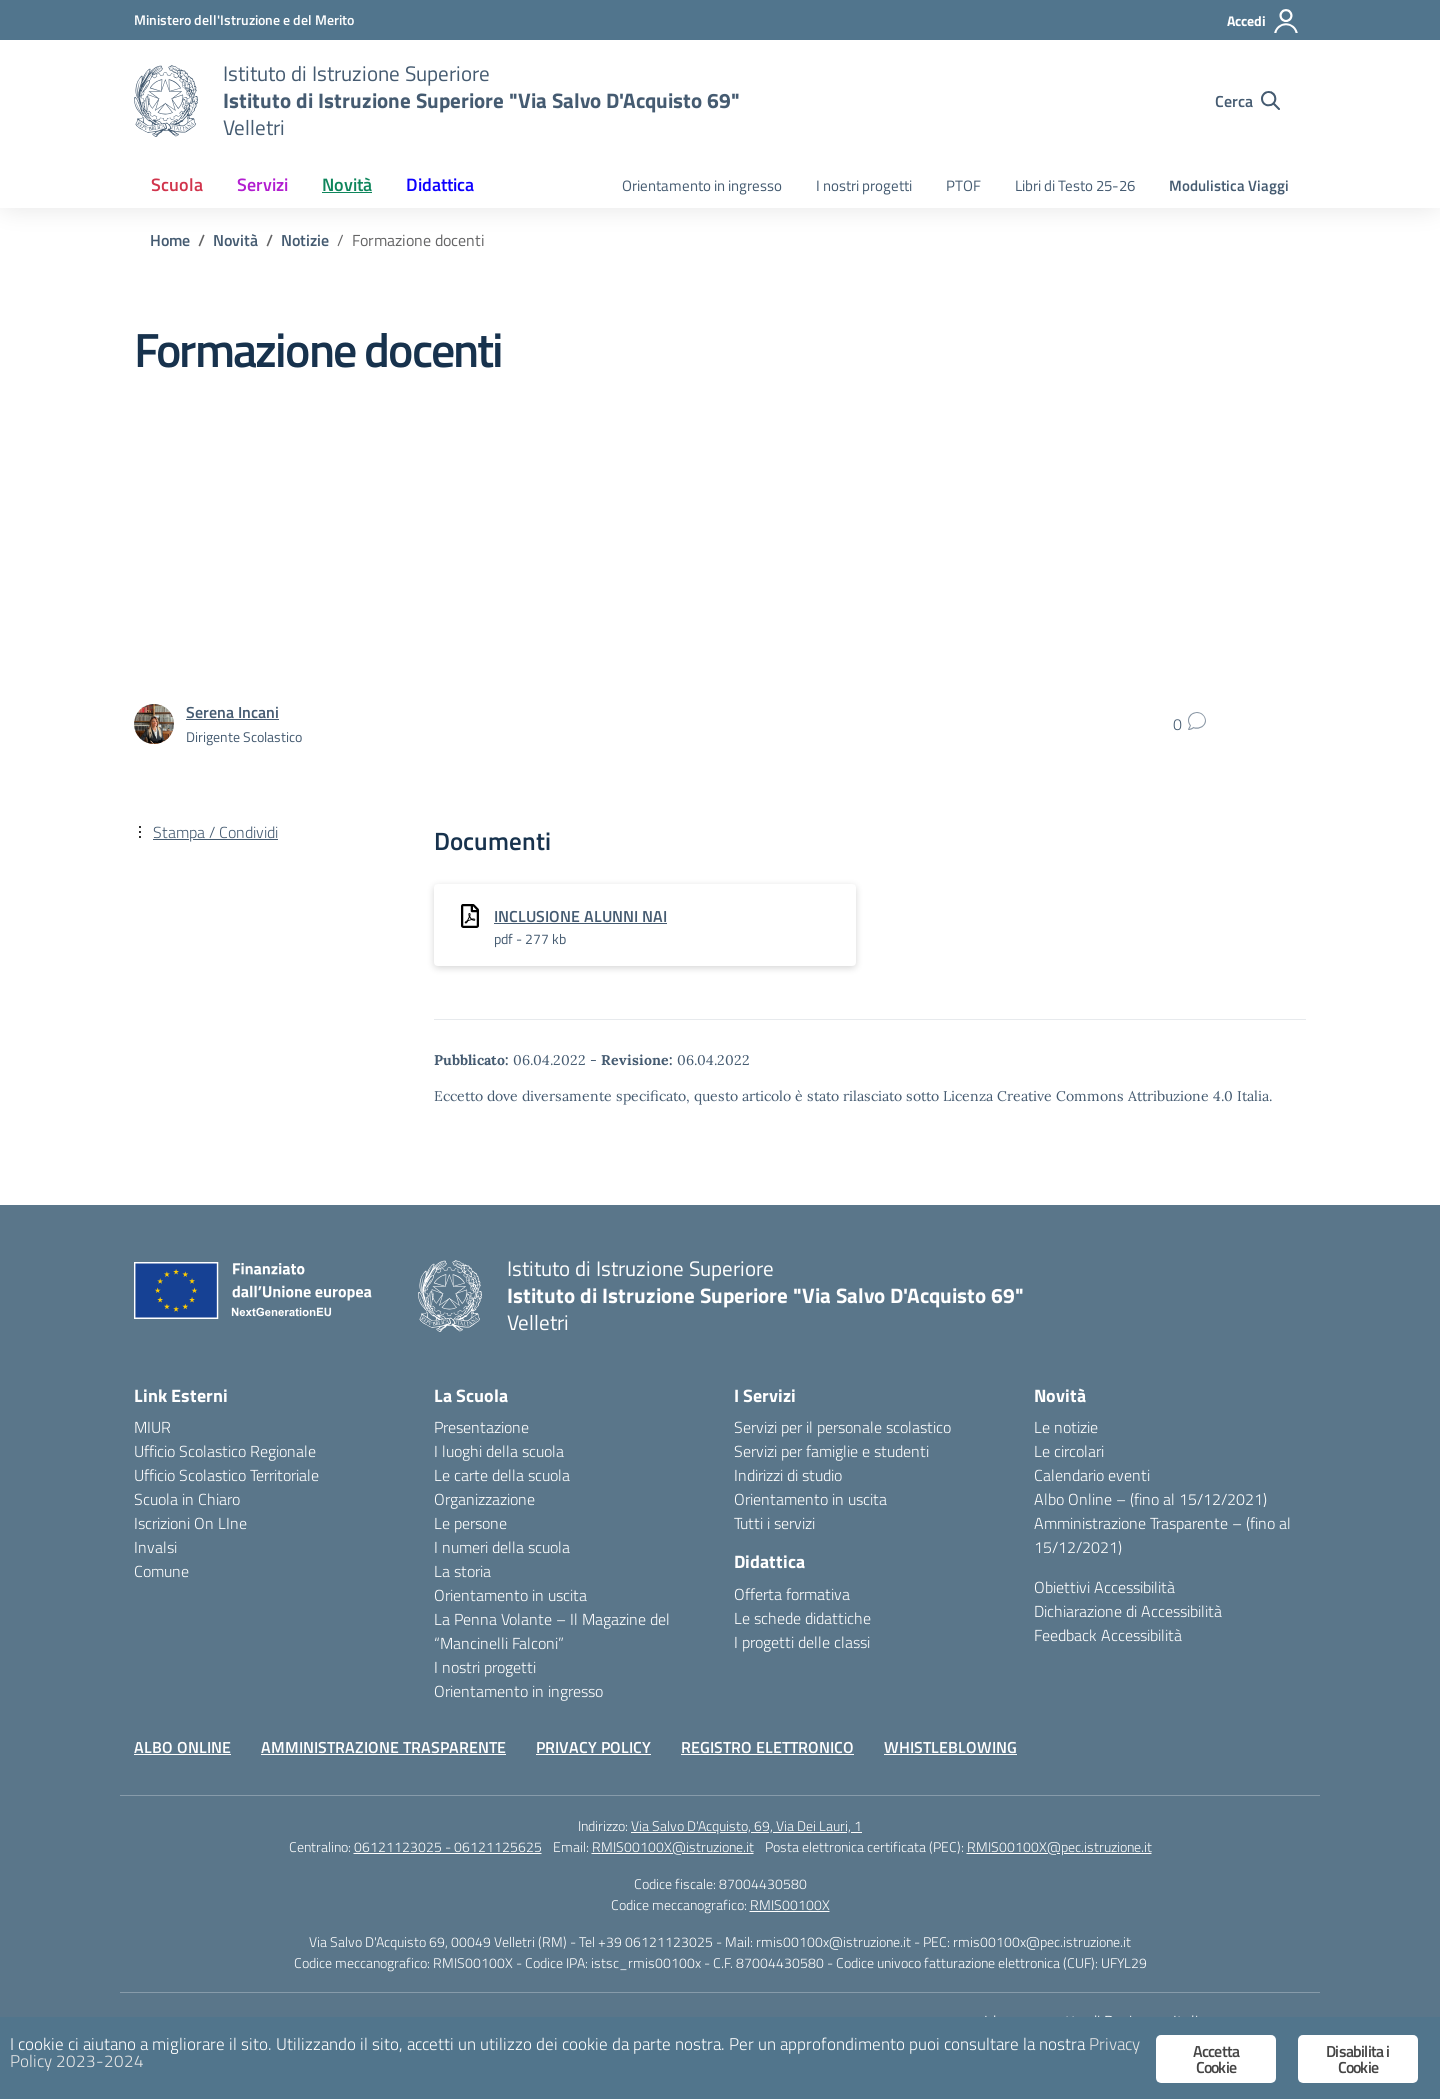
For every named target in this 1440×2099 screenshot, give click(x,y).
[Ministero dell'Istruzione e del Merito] (244, 19)
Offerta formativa (792, 1594)
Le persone (470, 1523)
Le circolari (1069, 1451)
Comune (161, 1571)
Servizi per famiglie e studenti (831, 1451)
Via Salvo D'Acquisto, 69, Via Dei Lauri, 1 (746, 1825)
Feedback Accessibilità (1108, 1635)
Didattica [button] (440, 184)
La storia (462, 1571)
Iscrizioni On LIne (190, 1523)
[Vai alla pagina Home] (170, 240)
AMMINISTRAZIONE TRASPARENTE (383, 1747)
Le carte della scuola (502, 1475)
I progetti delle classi (802, 1642)
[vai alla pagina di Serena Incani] (232, 712)
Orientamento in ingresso (702, 185)
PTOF (963, 185)
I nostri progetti (864, 185)
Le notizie (1066, 1427)
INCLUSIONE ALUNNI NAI (580, 916)
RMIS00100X (790, 1904)
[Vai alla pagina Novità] (235, 240)
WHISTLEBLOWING (950, 1747)
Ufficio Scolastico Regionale (225, 1451)
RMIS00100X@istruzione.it (673, 1846)
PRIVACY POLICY (593, 1747)
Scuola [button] (177, 184)
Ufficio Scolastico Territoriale (226, 1475)
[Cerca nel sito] (1247, 101)
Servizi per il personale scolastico (842, 1427)
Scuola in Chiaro (187, 1499)
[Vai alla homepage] (166, 101)
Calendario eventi (1092, 1475)
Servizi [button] (262, 184)
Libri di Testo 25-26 (1075, 185)
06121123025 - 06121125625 (448, 1846)
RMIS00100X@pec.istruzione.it (1059, 1846)
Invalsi (155, 1547)
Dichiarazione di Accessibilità (1128, 1611)
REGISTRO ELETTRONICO (767, 1747)
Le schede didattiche (802, 1618)
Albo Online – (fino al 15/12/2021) (1150, 1499)
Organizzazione (484, 1499)
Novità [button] (347, 184)
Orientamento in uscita (510, 1595)
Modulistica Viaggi (1229, 185)
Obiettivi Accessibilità (1104, 1587)
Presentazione (481, 1427)
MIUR (152, 1427)
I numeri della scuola (502, 1547)
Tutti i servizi (774, 1523)
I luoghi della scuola (499, 1451)
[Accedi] (1263, 21)
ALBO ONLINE (182, 1747)
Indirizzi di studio (788, 1475)
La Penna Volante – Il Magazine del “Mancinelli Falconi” (552, 1631)
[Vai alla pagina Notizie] (305, 240)
